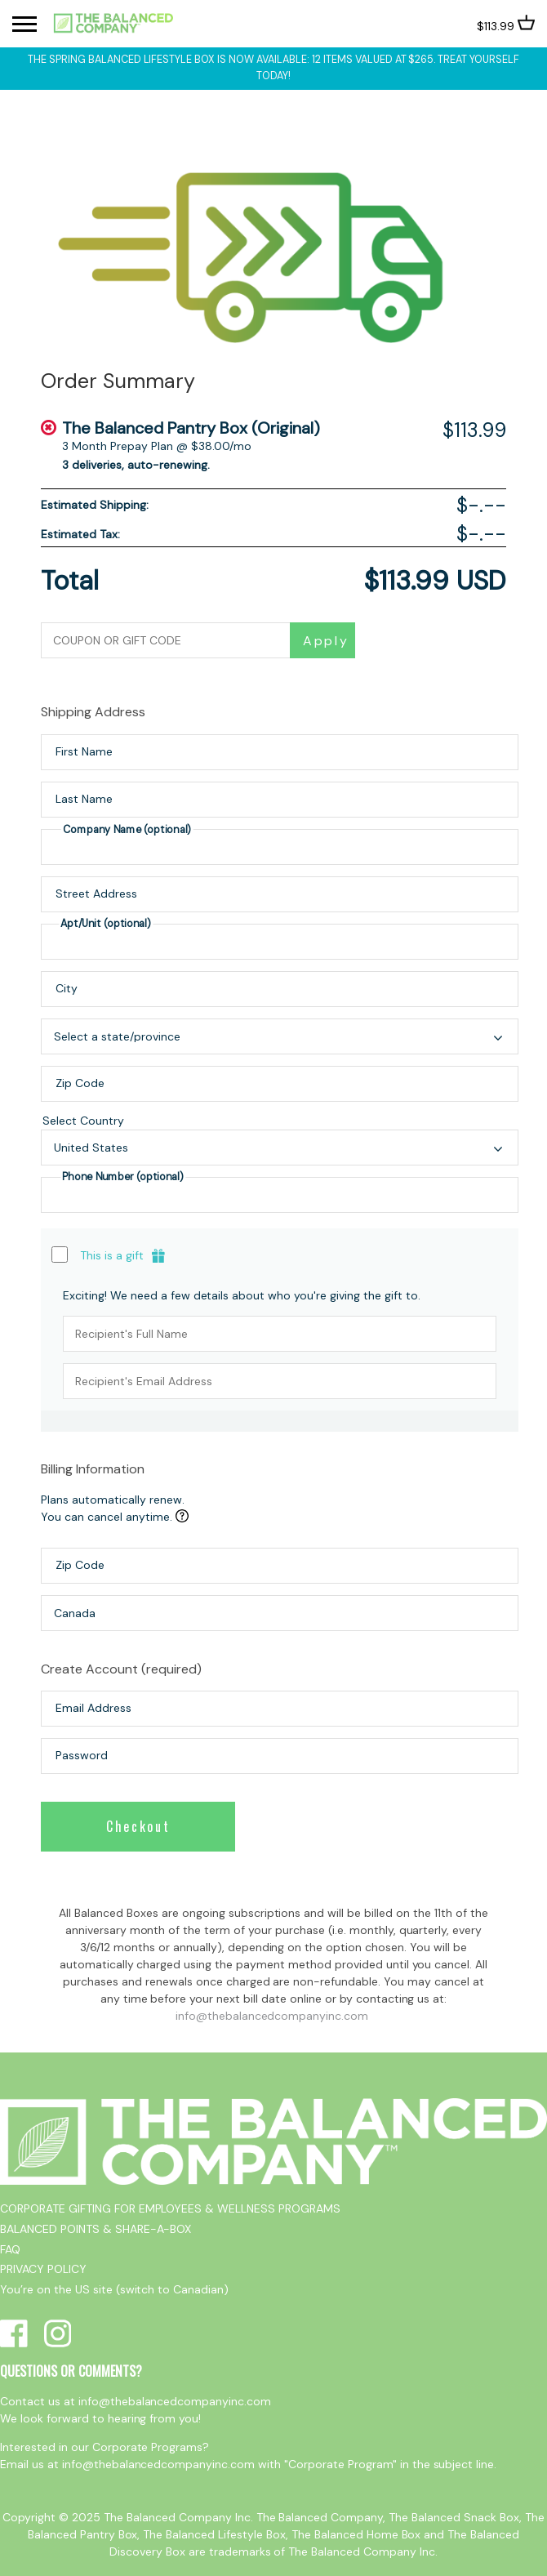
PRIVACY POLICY (43, 2269)
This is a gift (112, 1255)
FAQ (10, 2249)
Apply (326, 640)
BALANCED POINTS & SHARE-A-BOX (95, 2229)
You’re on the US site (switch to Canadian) (114, 2289)
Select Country (279, 1121)
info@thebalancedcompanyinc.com (272, 2015)
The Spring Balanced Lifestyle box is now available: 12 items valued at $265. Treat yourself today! (273, 67)
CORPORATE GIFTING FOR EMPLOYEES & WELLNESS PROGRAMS (170, 2208)
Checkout (138, 1826)
